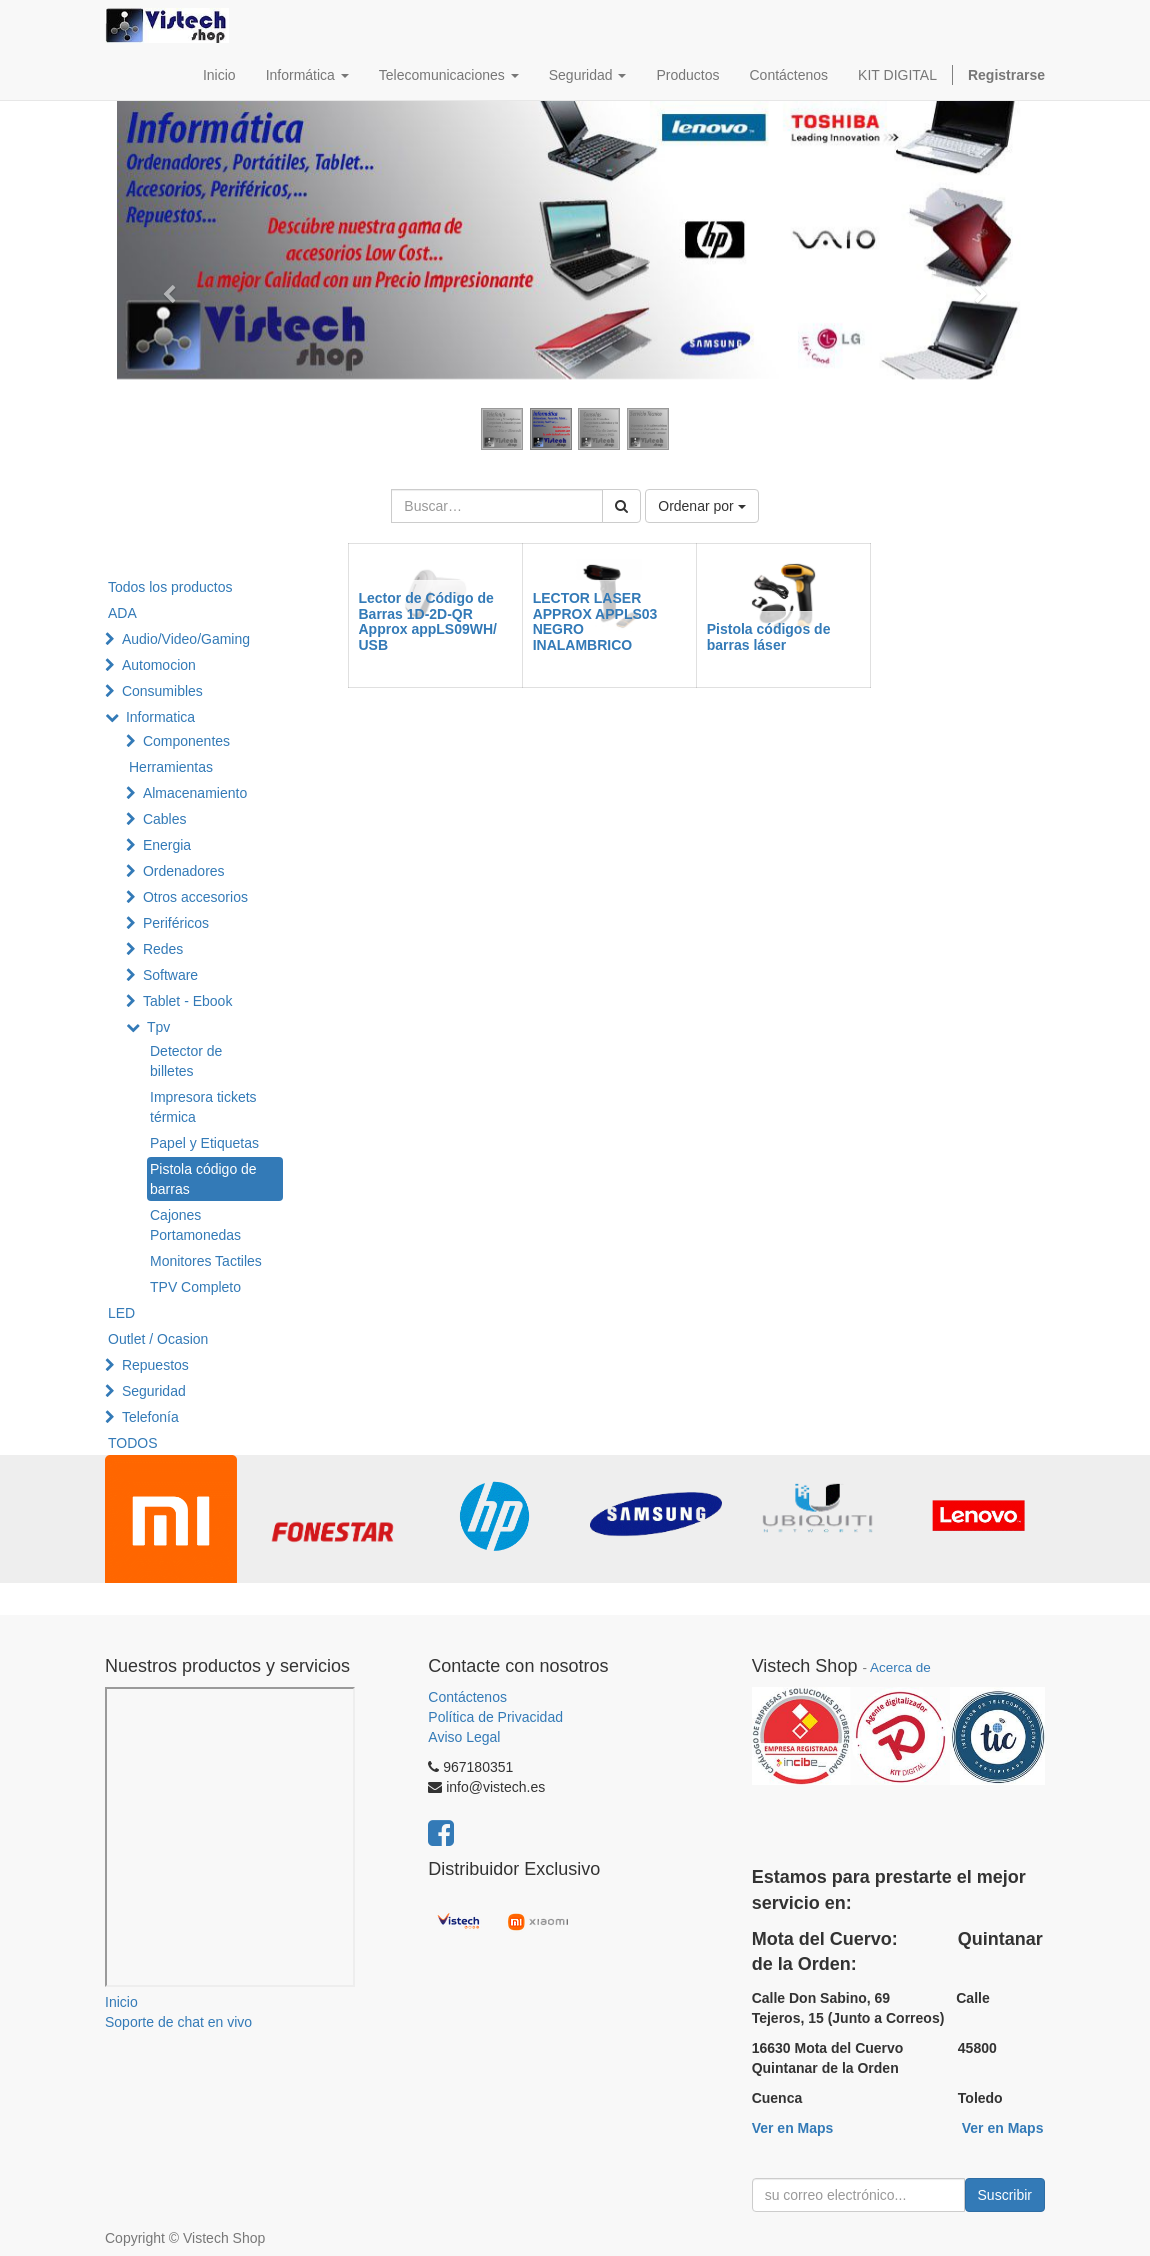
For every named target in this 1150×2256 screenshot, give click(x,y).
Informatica (160, 717)
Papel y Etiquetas (204, 1143)
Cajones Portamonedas (195, 1225)
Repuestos (155, 1365)
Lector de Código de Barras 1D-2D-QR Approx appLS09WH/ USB (428, 621)
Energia (167, 845)
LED (121, 1313)
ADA (122, 613)
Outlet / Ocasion (158, 1339)
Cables (165, 819)
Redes (163, 949)
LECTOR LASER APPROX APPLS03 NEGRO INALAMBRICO (595, 621)
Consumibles (162, 691)
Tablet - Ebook (188, 1001)
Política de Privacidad (495, 1717)
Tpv (158, 1027)
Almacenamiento (195, 793)
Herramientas (171, 767)
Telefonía (150, 1417)
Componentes (186, 741)
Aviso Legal (464, 1737)
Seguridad (154, 1391)
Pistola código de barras (203, 1179)
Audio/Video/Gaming (186, 639)
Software (170, 975)
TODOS (133, 1443)
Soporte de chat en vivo (178, 2022)
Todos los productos (170, 587)
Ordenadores (184, 871)
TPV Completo (195, 1287)
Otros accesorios (195, 897)
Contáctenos (467, 1697)
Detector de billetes (186, 1061)
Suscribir (1005, 2195)
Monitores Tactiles (206, 1261)
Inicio (121, 2002)
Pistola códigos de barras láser (769, 636)
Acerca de (900, 1667)
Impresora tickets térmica (203, 1107)
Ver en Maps (793, 2128)
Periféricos (176, 923)
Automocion (159, 665)
